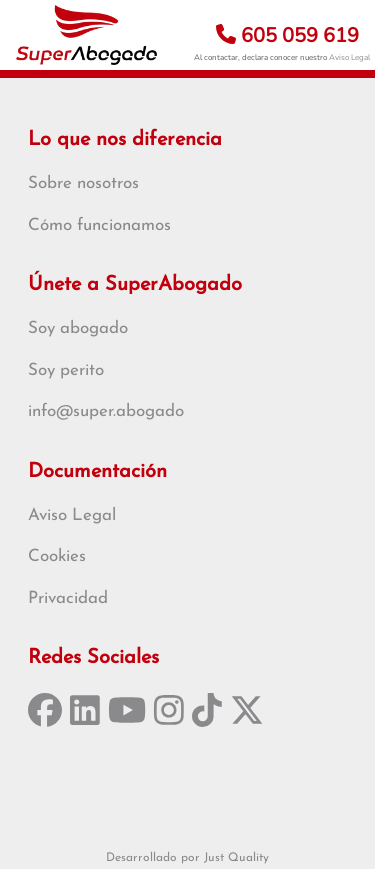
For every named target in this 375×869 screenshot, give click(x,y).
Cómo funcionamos (99, 225)
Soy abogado (78, 328)
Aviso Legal (349, 57)
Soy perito (66, 370)
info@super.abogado (106, 411)
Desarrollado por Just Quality (187, 858)
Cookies (57, 556)
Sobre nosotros (83, 183)
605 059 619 (287, 35)
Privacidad (68, 598)
